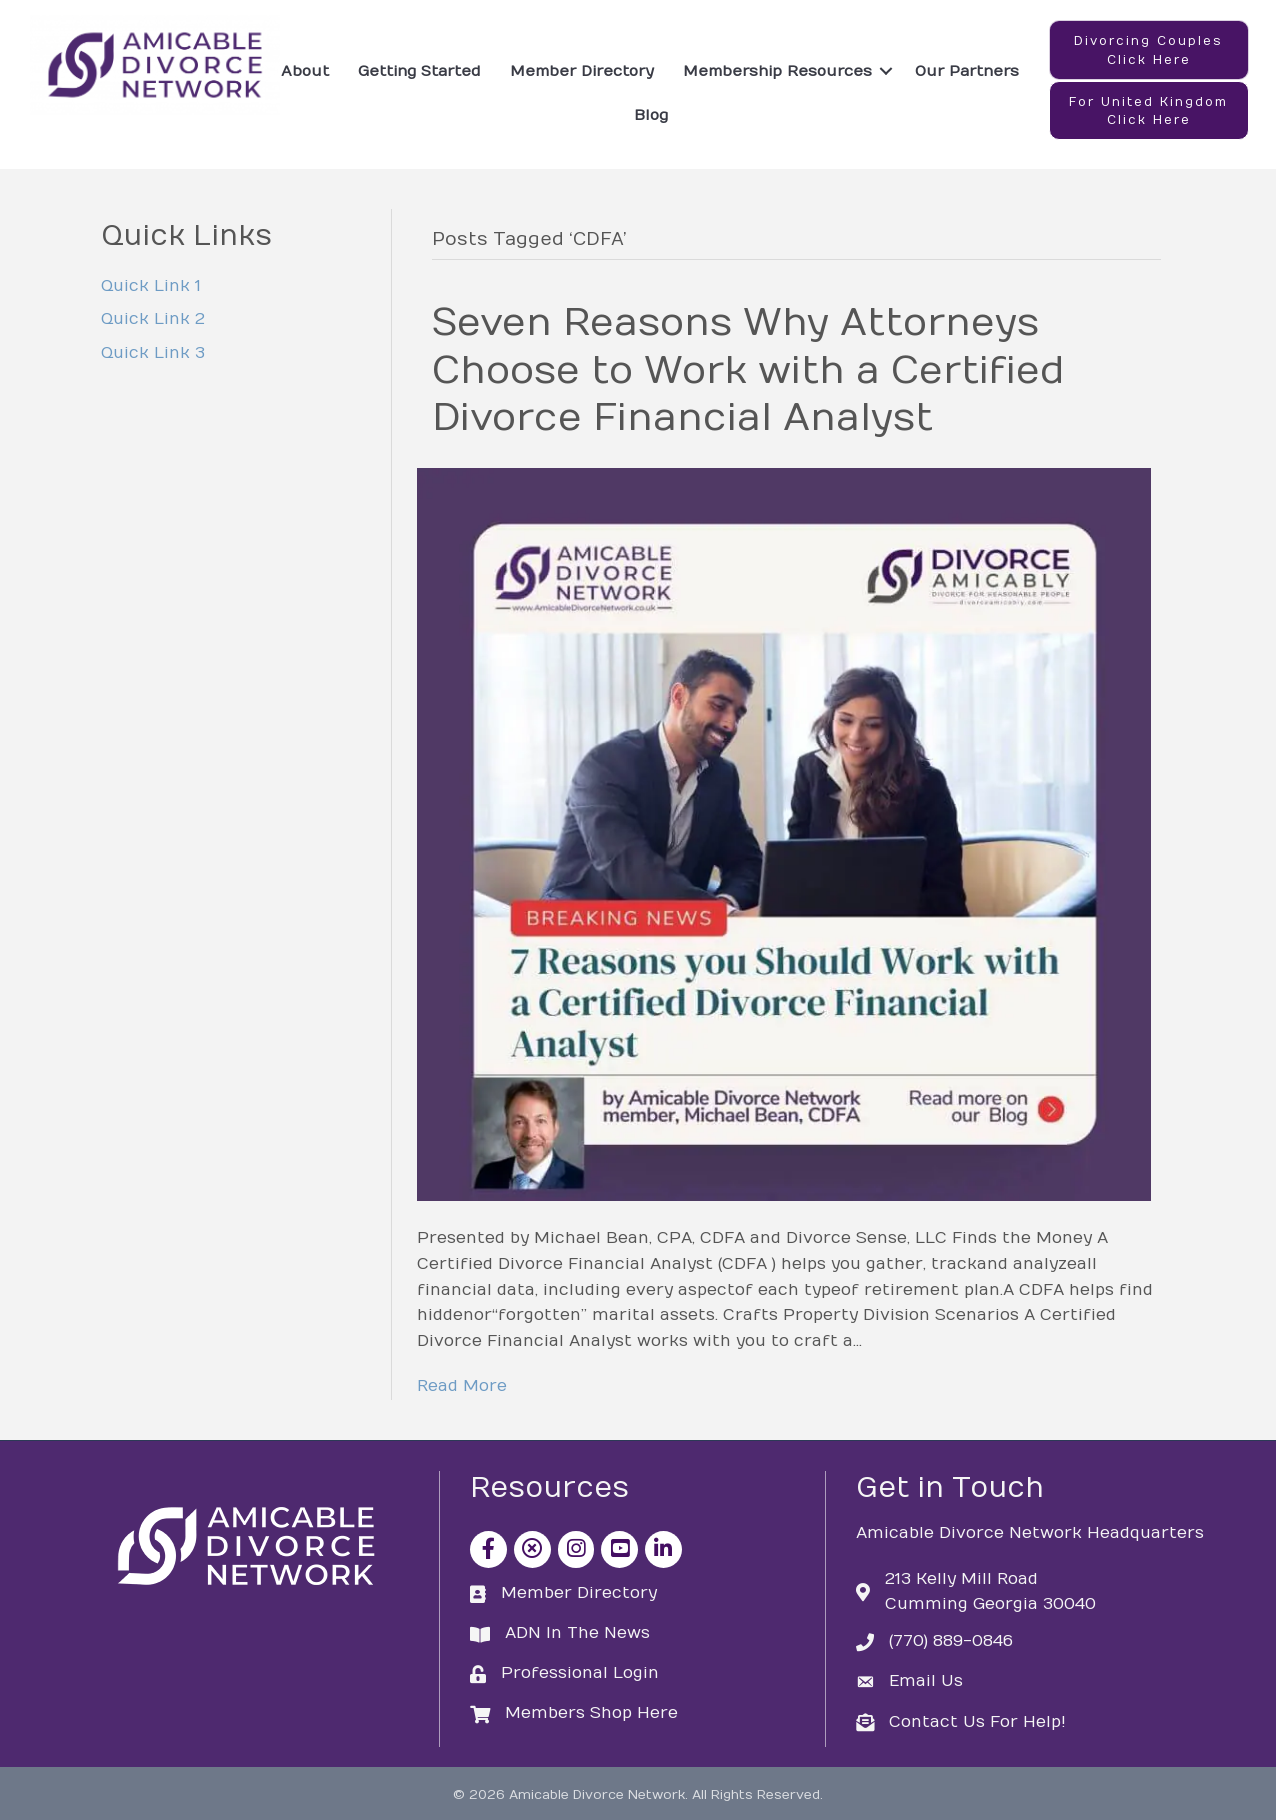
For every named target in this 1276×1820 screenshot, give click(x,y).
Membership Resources (777, 71)
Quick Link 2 (153, 319)
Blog (651, 115)
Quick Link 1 (151, 286)
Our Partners (967, 71)
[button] (1149, 50)
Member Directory (582, 71)
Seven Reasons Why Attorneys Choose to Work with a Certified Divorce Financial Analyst (748, 370)
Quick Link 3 (153, 353)
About (305, 71)
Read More (462, 1386)
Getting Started (419, 71)
